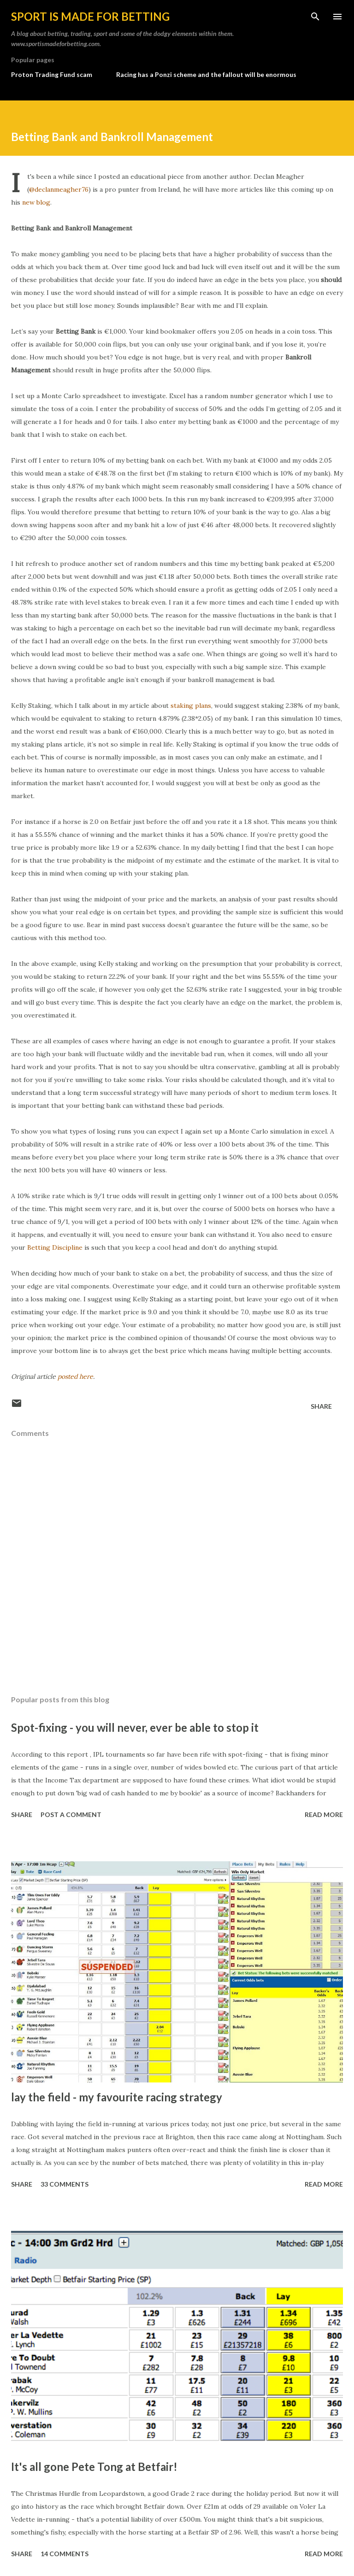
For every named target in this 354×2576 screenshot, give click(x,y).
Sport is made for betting (90, 16)
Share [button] (321, 1406)
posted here (75, 1376)
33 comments (64, 2184)
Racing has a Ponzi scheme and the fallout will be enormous (206, 74)
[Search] (315, 16)
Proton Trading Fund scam (51, 74)
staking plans (191, 705)
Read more (324, 1814)
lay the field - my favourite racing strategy (116, 2097)
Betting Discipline (55, 1247)
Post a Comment (71, 1814)
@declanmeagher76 (58, 189)
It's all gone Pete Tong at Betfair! (94, 2466)
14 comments (64, 2554)
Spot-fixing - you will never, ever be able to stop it (135, 1727)
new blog (36, 202)
